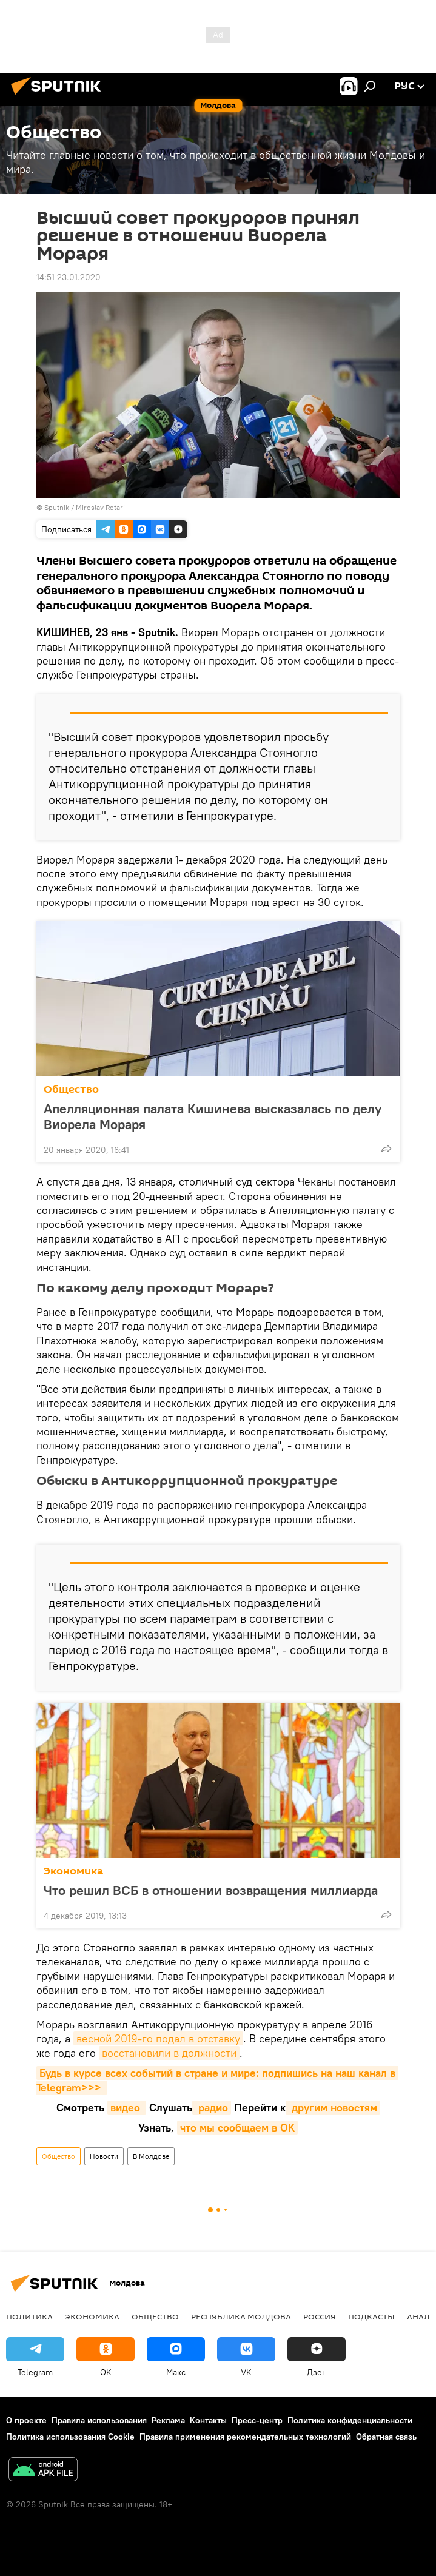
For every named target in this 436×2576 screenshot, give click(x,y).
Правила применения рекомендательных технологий (245, 2436)
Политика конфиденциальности (349, 2420)
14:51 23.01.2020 (68, 277)
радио (211, 2108)
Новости (104, 2156)
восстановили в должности (169, 2053)
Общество (71, 1089)
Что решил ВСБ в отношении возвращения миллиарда (211, 1890)
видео (126, 2108)
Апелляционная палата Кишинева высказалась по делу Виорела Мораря (212, 1116)
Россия (319, 2316)
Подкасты (371, 2316)
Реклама (168, 2420)
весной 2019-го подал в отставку (158, 2038)
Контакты (208, 2420)
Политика (29, 2316)
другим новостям (333, 2108)
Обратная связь (386, 2436)
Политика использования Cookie (70, 2436)
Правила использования (99, 2420)
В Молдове (151, 2156)
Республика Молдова (241, 2316)
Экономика (73, 1871)
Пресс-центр (257, 2420)
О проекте (26, 2420)
